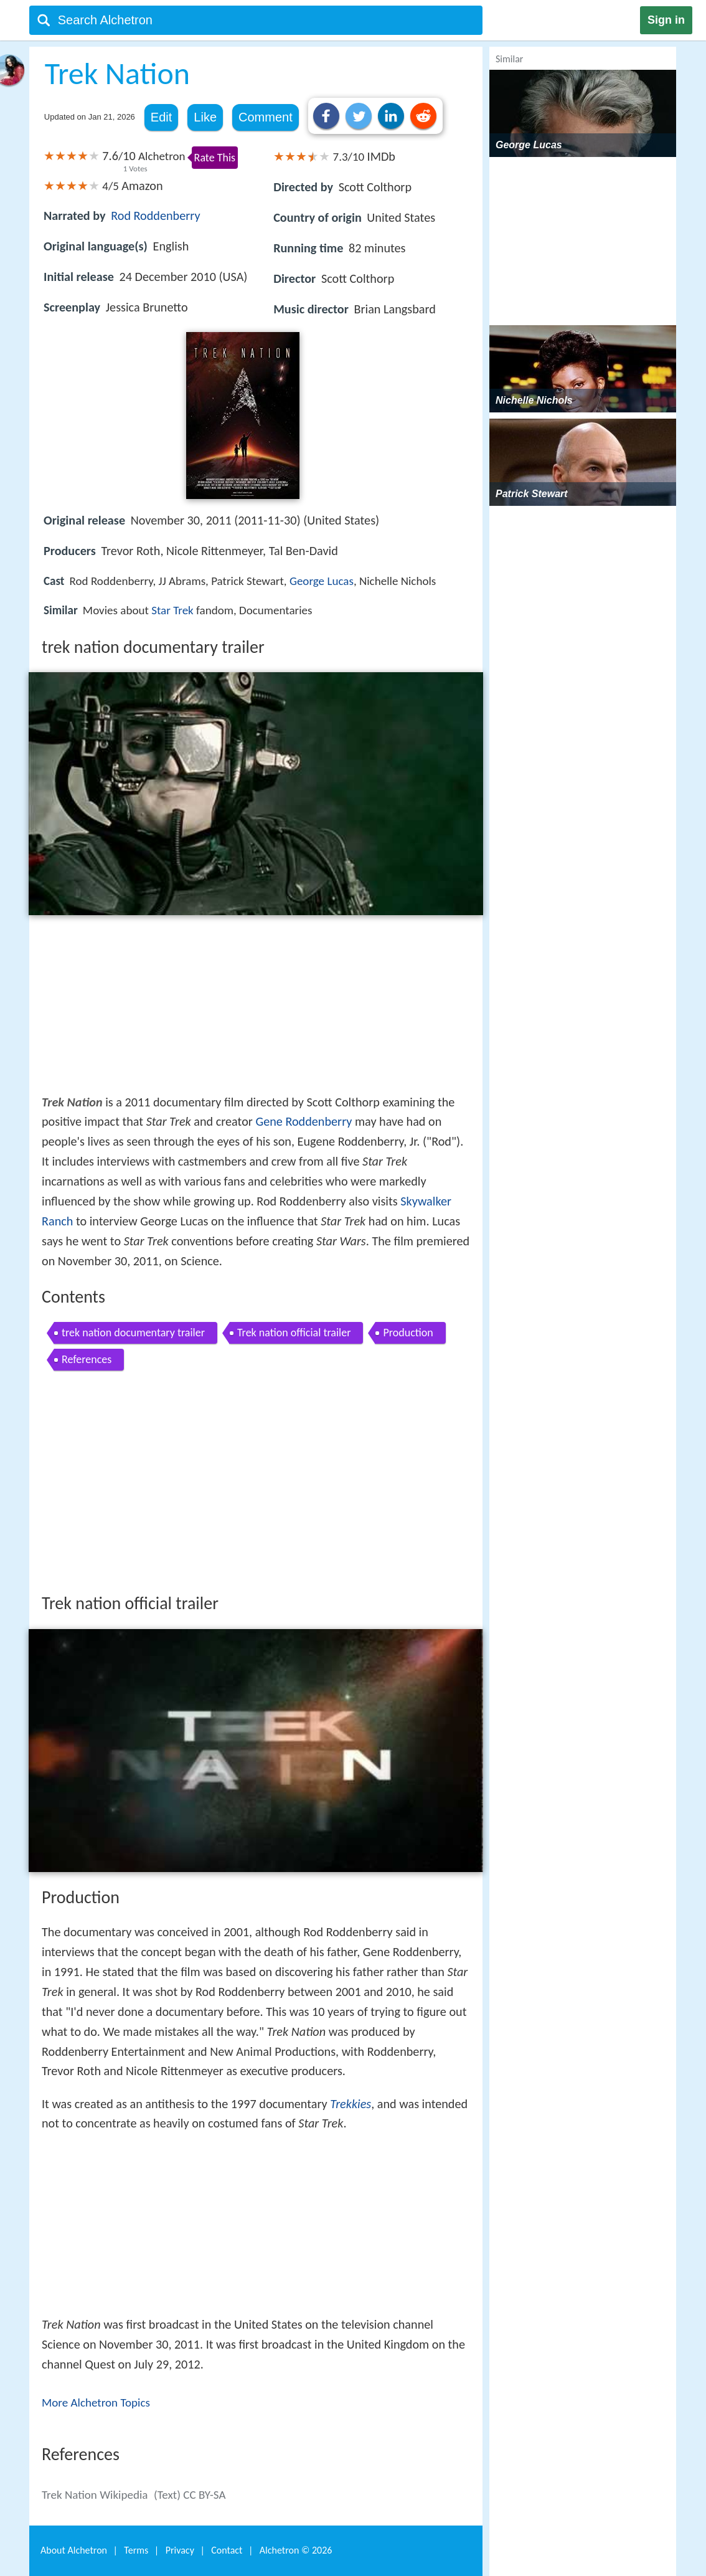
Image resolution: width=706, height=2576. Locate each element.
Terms (136, 2550)
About (73, 2550)
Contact (226, 2550)
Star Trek (172, 610)
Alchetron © (296, 2550)
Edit (161, 117)
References (86, 1359)
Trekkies (350, 2103)
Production (408, 1332)
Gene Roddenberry (303, 1121)
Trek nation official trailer (294, 1332)
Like (205, 117)
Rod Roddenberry (155, 215)
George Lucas (321, 581)
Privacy (180, 2550)
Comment (265, 117)
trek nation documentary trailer (133, 1332)
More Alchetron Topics (96, 2402)
